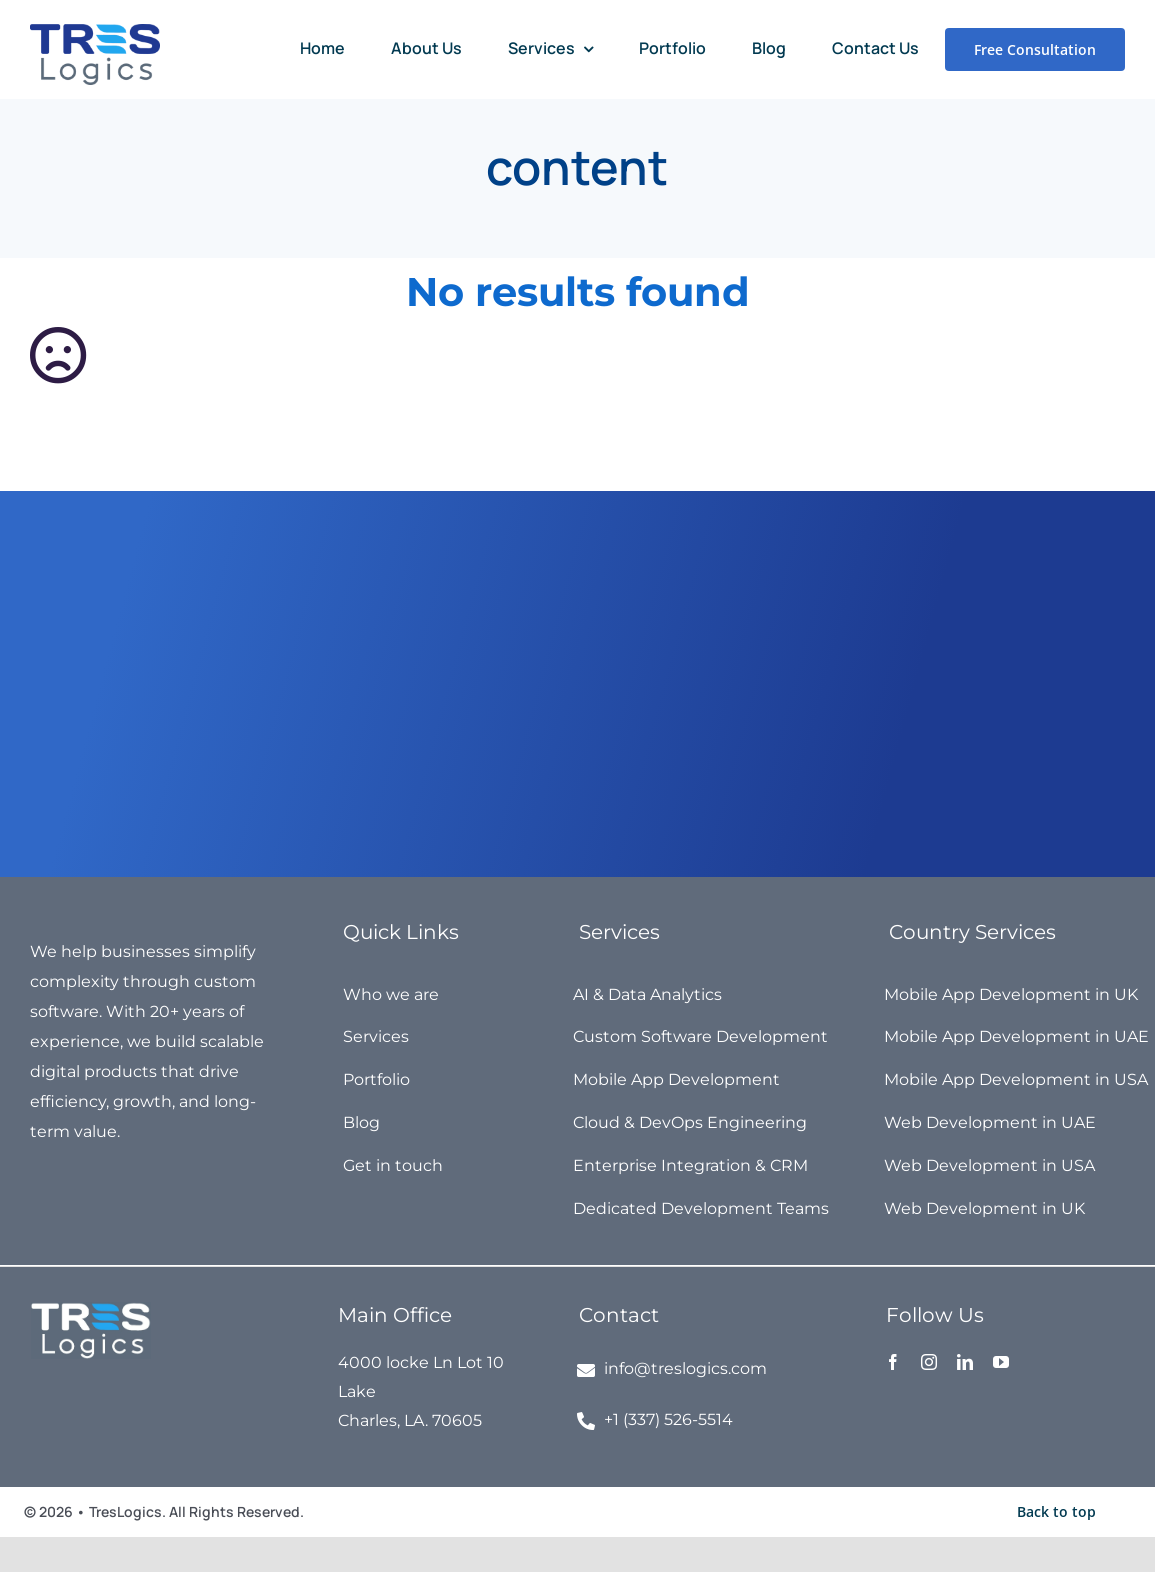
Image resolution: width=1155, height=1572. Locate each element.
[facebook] (893, 1362)
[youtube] (1001, 1362)
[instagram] (929, 1362)
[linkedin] (965, 1362)
